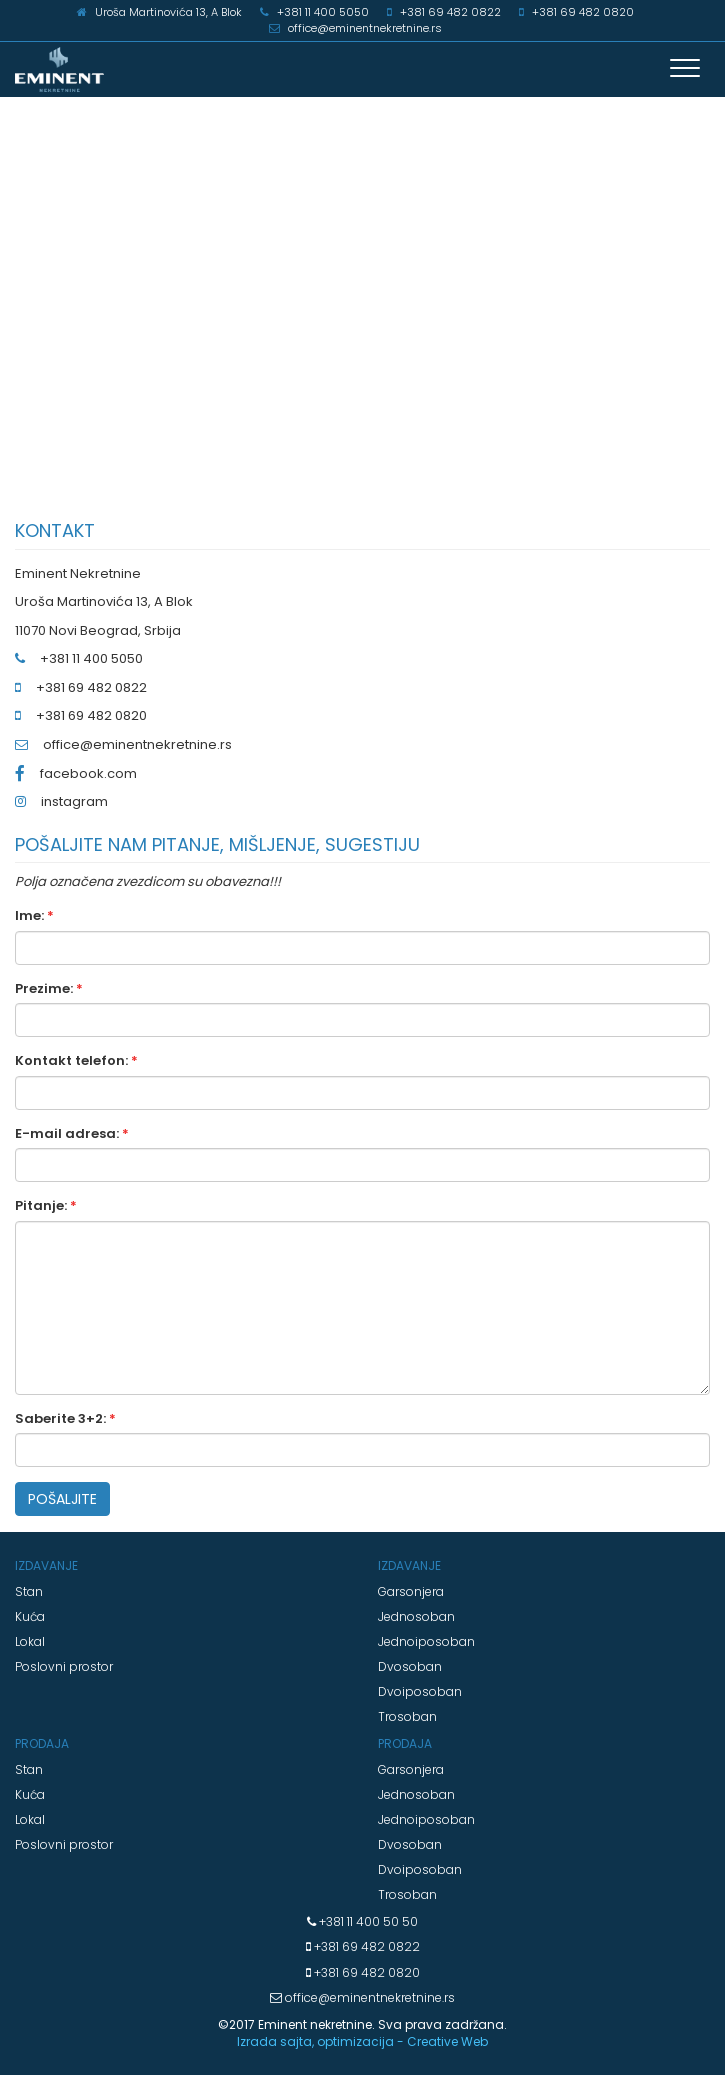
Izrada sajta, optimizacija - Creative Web (362, 2041)
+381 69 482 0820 (365, 1972)
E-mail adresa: (72, 1134)
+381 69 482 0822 (365, 1946)
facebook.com (88, 773)
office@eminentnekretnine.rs (137, 744)
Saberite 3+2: (65, 1419)
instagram (74, 801)
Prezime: (49, 989)
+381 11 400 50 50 (367, 1921)
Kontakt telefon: (76, 1061)
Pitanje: (46, 1206)
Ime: (34, 916)
